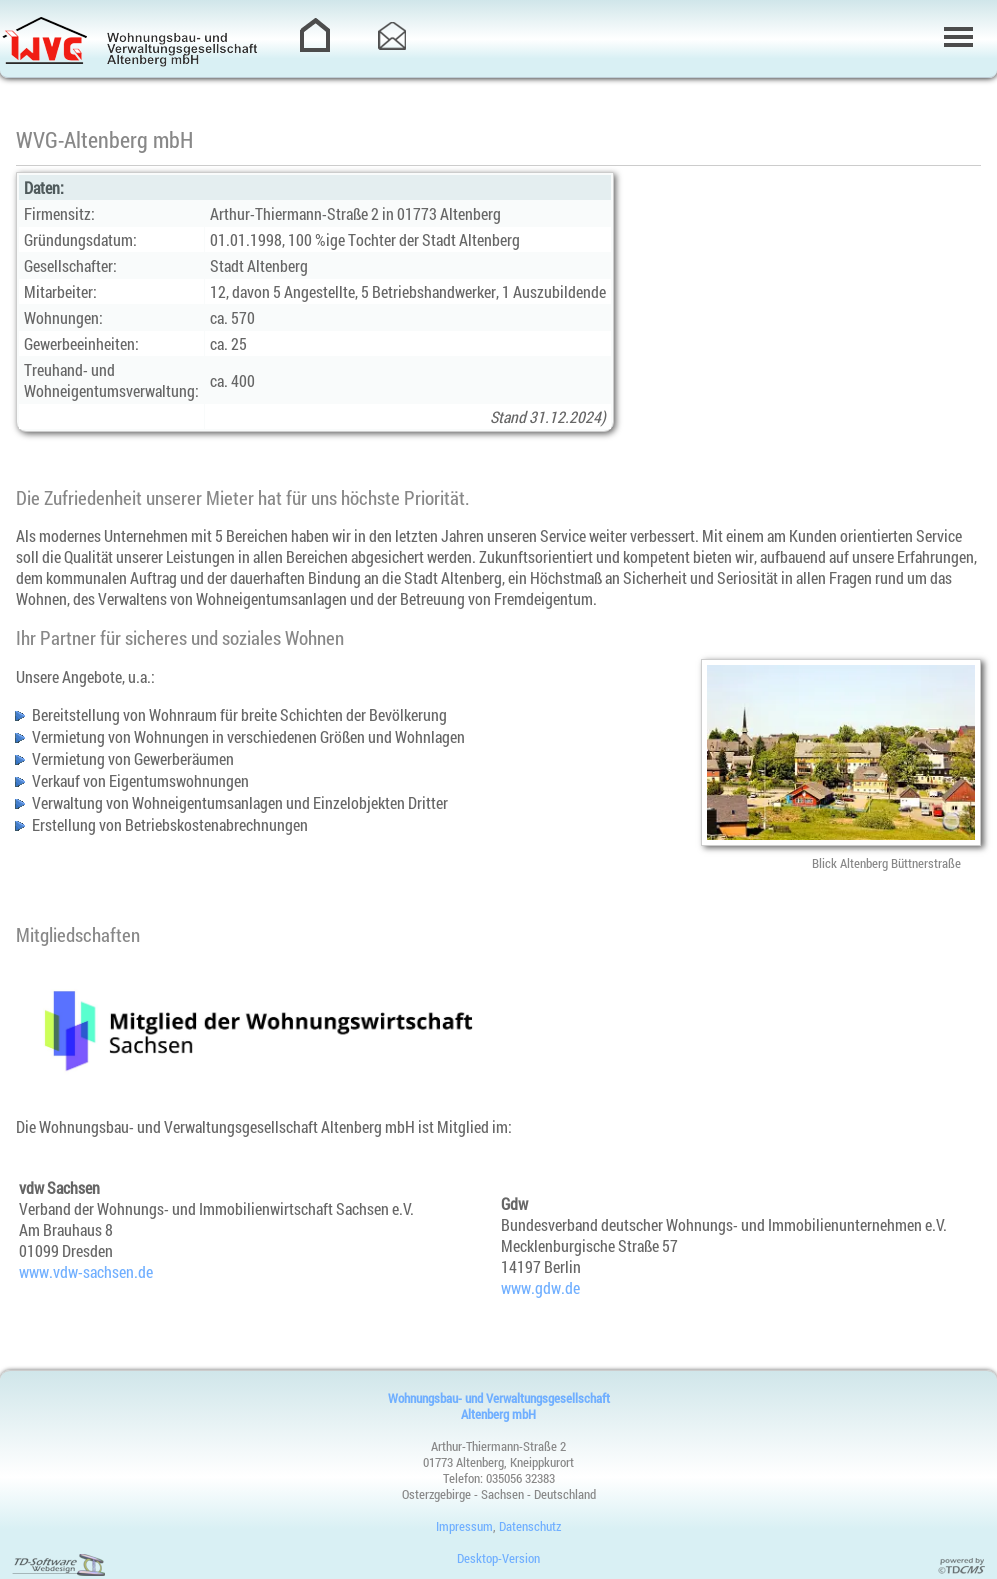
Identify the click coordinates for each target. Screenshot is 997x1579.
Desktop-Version (498, 1558)
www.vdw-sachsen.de (86, 1271)
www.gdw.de (540, 1287)
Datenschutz (530, 1526)
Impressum (464, 1526)
